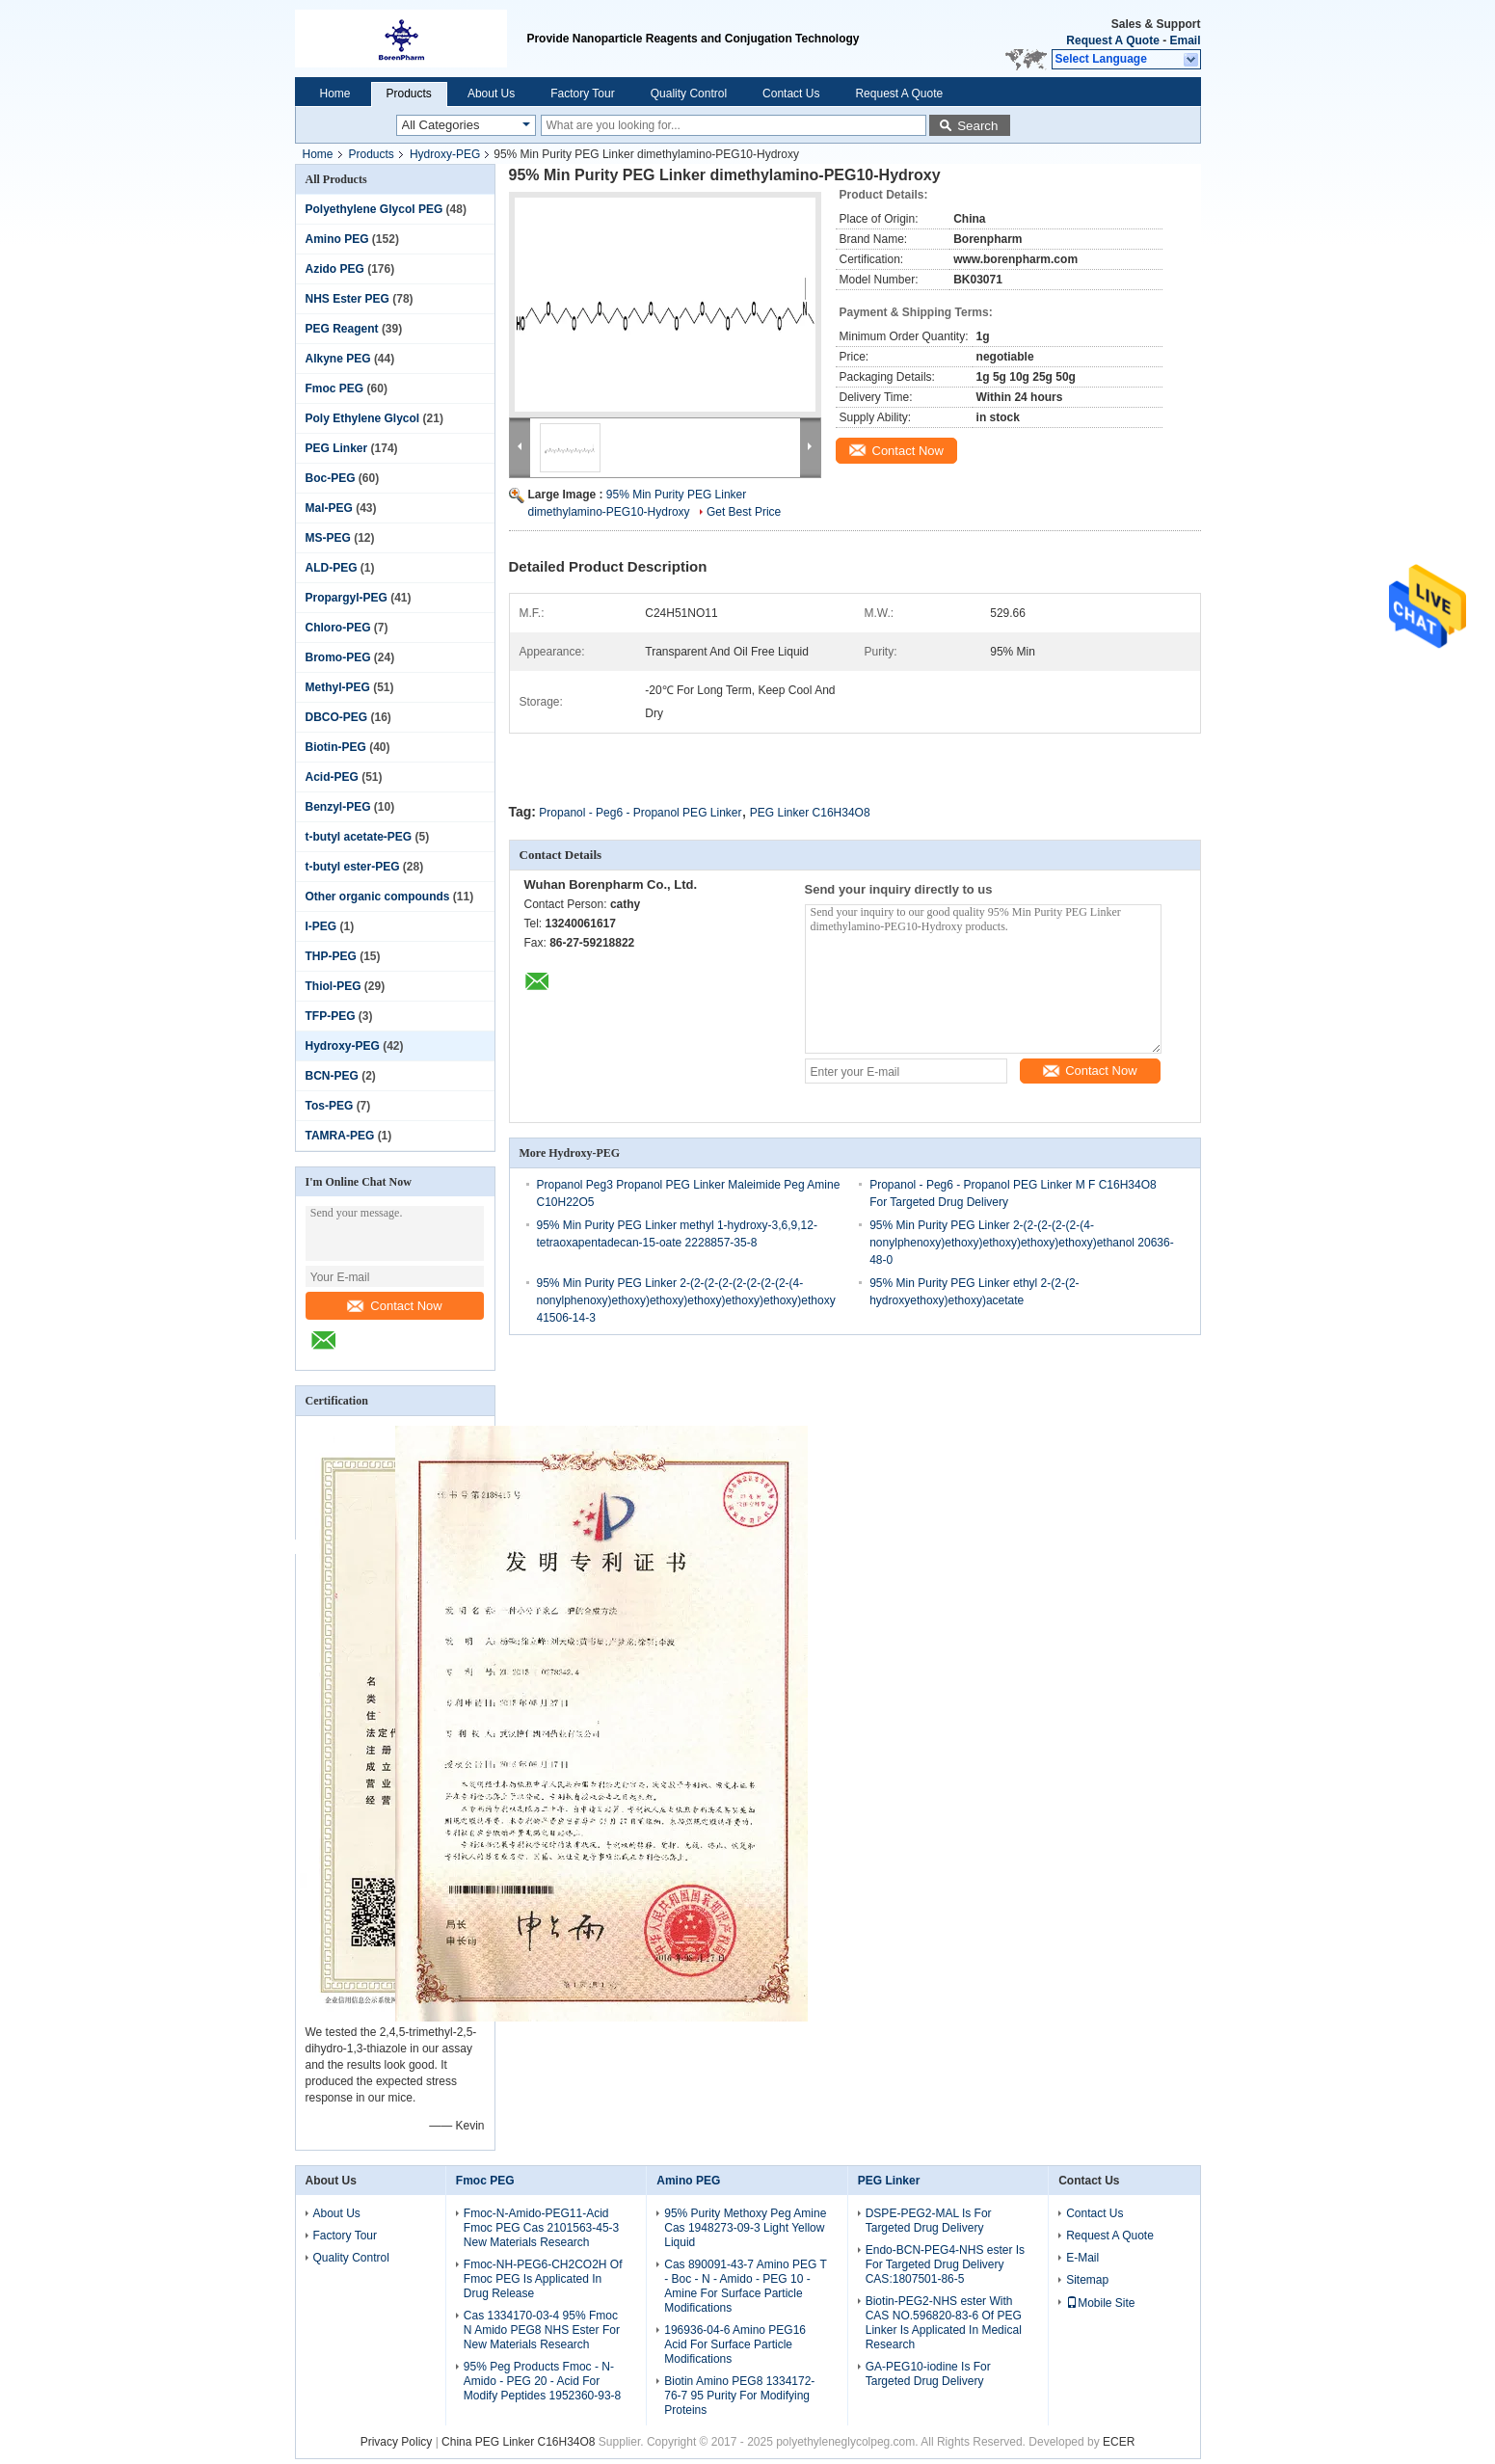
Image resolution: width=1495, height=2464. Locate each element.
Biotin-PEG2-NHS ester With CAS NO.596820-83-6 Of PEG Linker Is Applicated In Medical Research (944, 2322)
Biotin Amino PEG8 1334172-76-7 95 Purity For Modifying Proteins (739, 2395)
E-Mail (1082, 2257)
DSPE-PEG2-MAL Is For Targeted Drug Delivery (929, 2221)
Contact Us (790, 93)
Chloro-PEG (338, 627)
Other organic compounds (378, 896)
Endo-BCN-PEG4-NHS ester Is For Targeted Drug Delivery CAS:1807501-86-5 (945, 2264)
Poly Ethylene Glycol (363, 418)
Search (977, 126)
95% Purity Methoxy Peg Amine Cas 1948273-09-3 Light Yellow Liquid (745, 2228)
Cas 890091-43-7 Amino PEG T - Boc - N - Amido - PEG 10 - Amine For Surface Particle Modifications (745, 2286)
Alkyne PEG (338, 358)
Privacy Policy (396, 2442)
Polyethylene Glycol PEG (374, 209)
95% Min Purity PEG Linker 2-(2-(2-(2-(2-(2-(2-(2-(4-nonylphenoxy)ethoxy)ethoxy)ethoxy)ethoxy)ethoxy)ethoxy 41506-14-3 (686, 1300)
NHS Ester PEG (347, 299)
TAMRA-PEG (340, 1135)
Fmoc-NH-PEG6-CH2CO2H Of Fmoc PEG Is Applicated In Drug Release (543, 2279)
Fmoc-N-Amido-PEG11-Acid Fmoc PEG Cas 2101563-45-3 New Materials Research (541, 2228)
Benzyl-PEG (338, 807)
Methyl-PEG (338, 687)
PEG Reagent (342, 328)
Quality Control (689, 93)
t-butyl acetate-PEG (359, 837)
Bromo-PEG (338, 657)
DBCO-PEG (337, 717)
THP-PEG (331, 956)
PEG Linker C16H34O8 (810, 812)
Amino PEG (337, 239)
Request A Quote (1112, 40)
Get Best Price (744, 512)
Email (1184, 40)
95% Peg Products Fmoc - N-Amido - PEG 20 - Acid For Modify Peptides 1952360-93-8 (542, 2381)
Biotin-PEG (336, 747)
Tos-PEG (330, 1105)
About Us (491, 93)
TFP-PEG (331, 1016)
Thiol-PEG (333, 986)
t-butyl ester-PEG (353, 866)
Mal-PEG (329, 508)
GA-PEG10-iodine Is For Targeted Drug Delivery (928, 2374)
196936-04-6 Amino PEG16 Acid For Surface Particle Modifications (735, 2344)
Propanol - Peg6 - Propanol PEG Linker (640, 812)
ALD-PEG (332, 568)
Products (409, 93)
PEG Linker (337, 448)
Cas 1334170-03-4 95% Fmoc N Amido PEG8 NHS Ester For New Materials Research (542, 2330)
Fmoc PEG (335, 388)
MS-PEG (328, 538)
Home (335, 93)
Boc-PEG (331, 478)
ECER (1119, 2442)
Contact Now (394, 1306)
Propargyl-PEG (346, 597)
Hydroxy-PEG (445, 154)
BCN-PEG (332, 1076)
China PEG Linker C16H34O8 (518, 2442)
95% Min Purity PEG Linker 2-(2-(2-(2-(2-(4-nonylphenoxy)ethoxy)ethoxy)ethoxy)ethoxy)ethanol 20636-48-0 (1021, 1243)
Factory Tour (582, 93)
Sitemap (1087, 2280)
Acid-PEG (332, 777)
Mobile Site (1100, 2303)
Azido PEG (335, 269)
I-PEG (321, 926)
